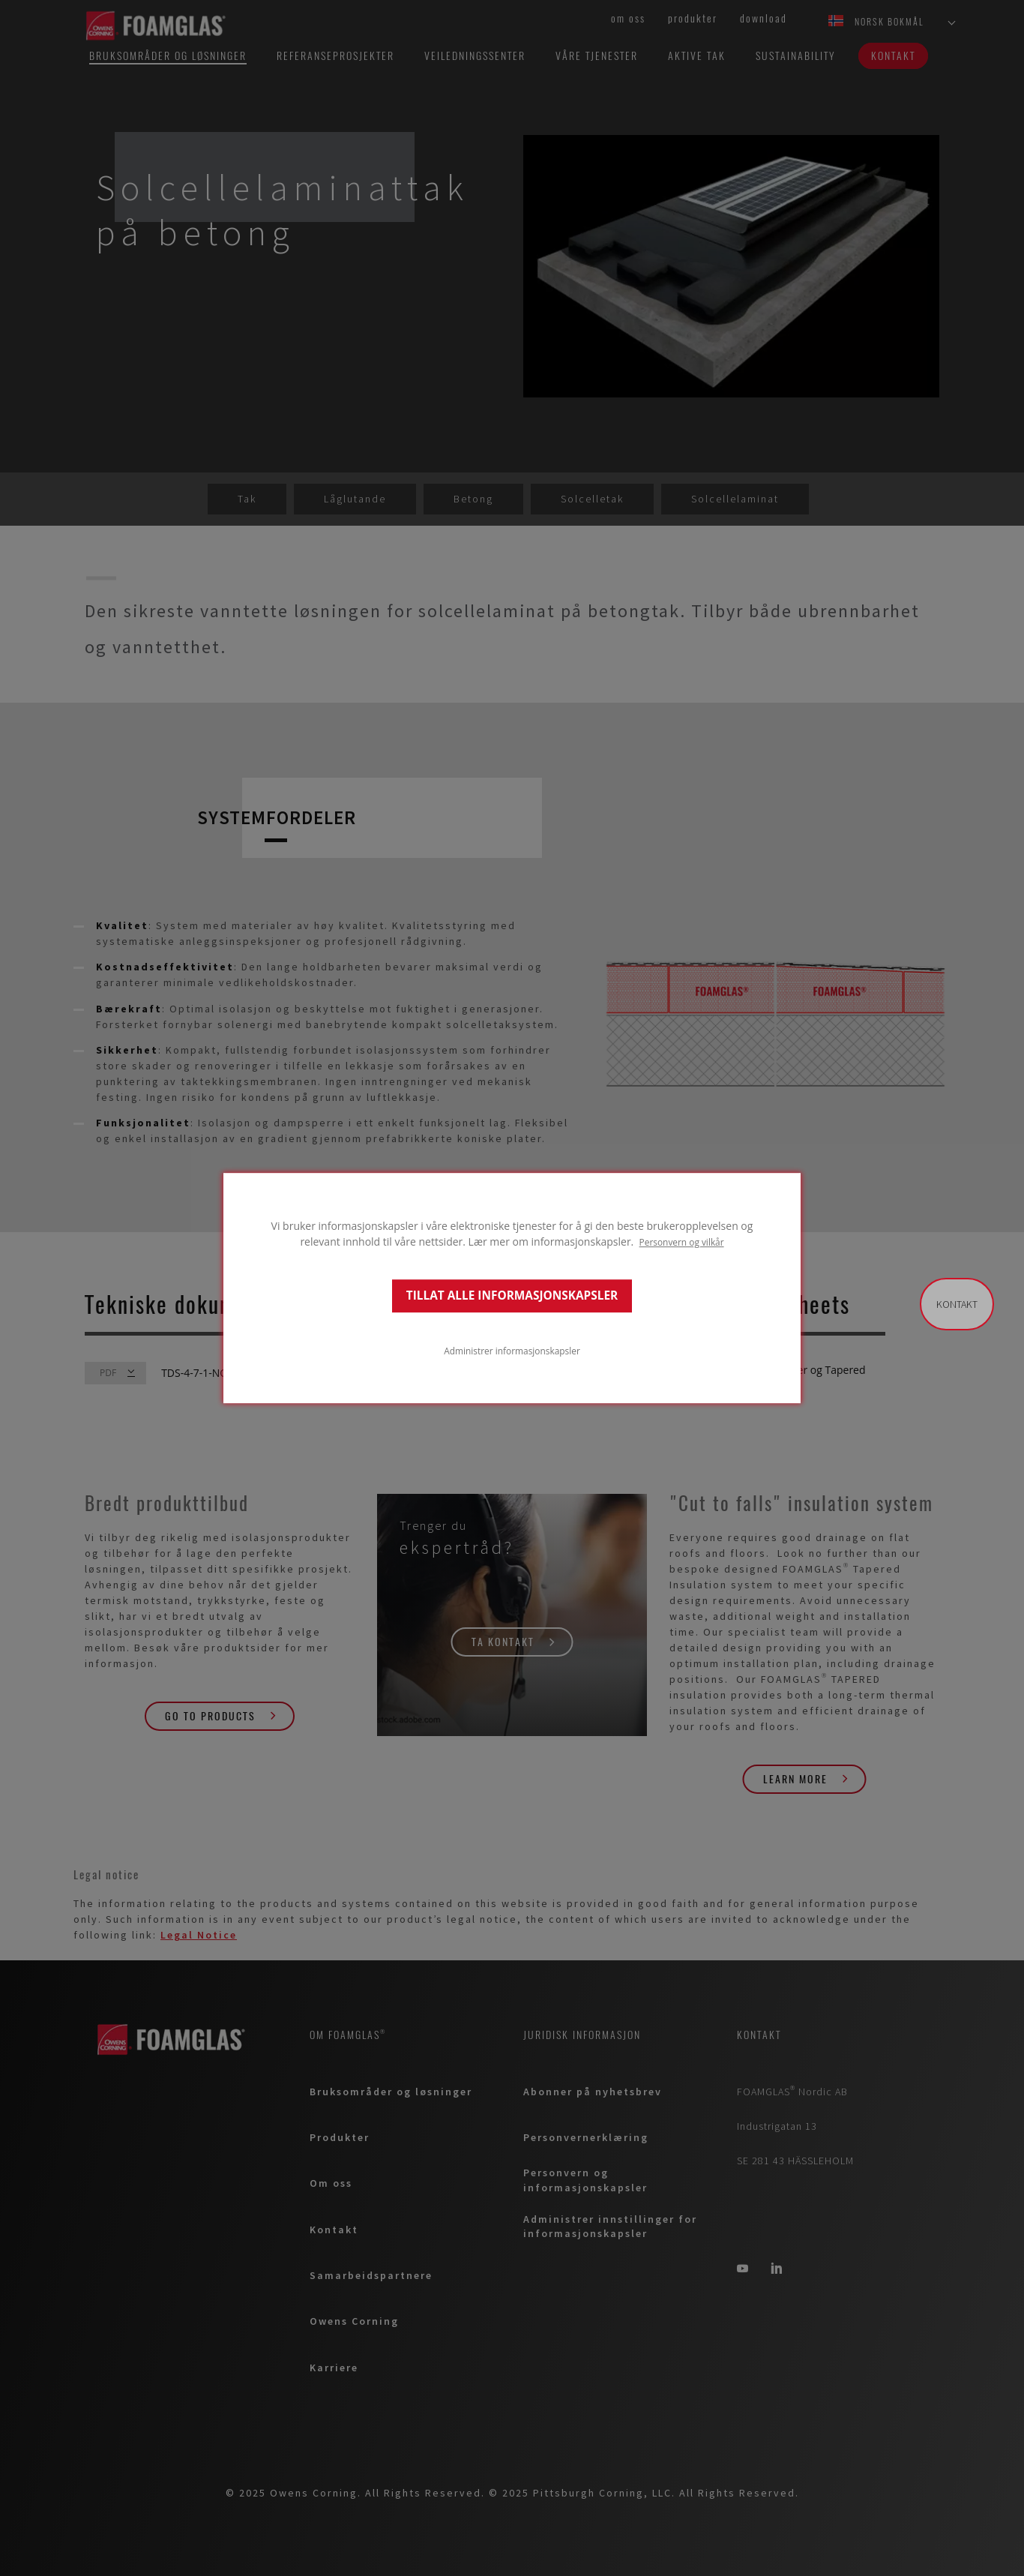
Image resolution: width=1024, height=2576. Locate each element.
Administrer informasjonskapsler (512, 1351)
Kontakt (957, 1304)
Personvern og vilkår (681, 1242)
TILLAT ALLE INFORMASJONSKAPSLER (512, 1295)
